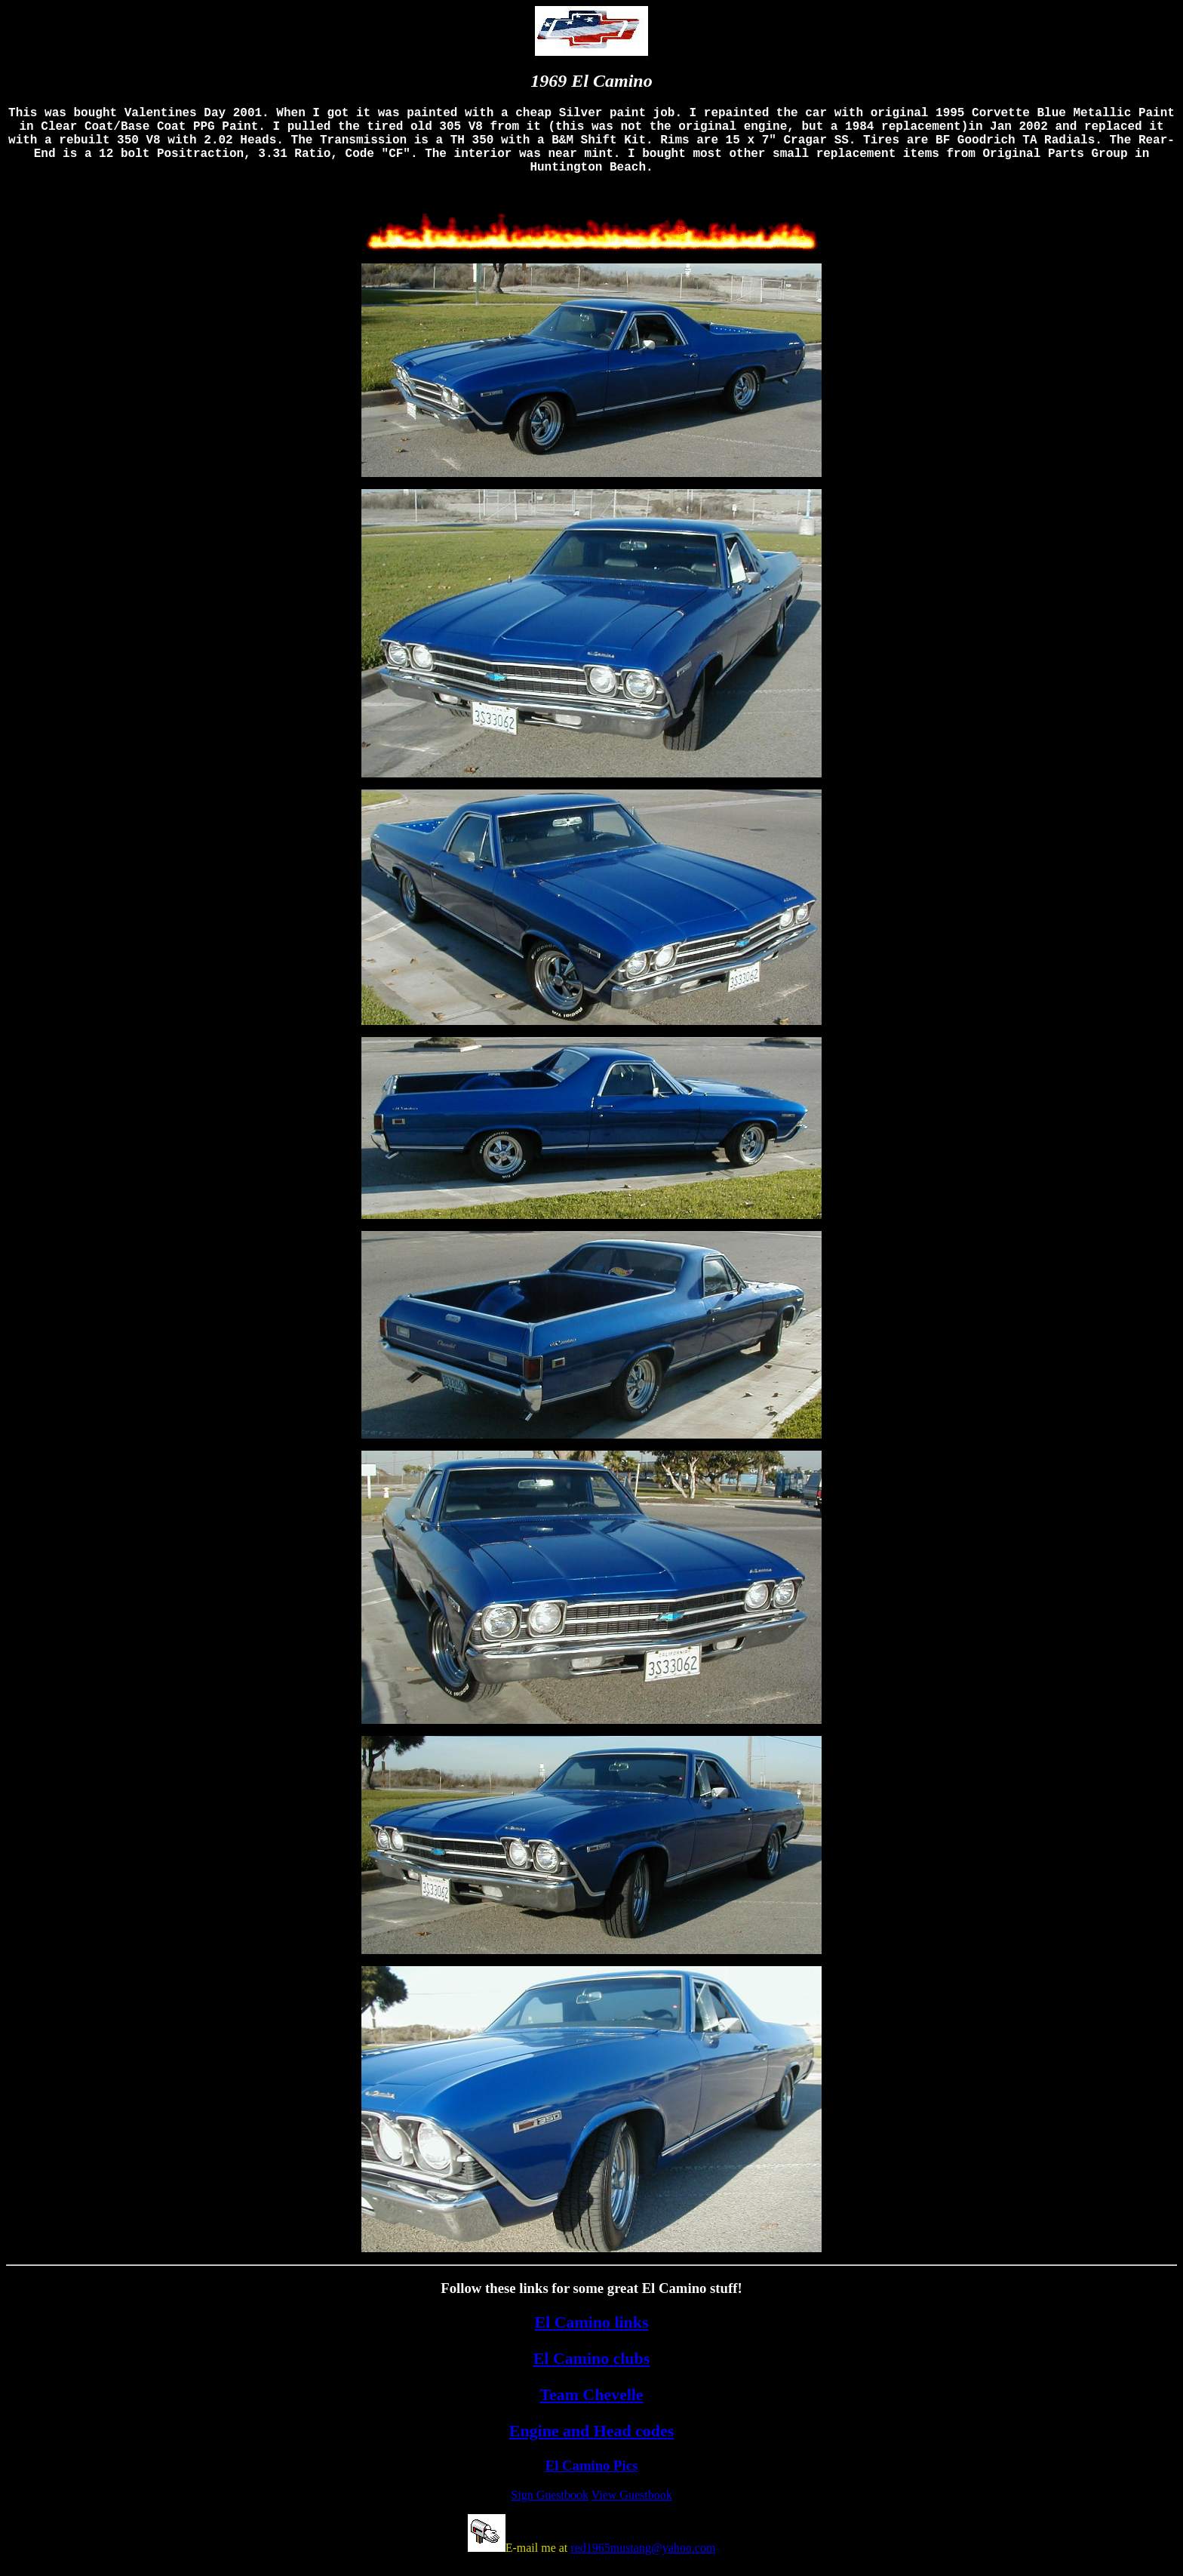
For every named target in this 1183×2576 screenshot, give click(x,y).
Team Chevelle (591, 2409)
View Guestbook (632, 2510)
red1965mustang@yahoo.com (642, 2562)
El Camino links (592, 2337)
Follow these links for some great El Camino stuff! (591, 2303)
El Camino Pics (591, 2480)
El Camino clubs (591, 2373)
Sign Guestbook (549, 2510)
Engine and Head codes (591, 2445)
